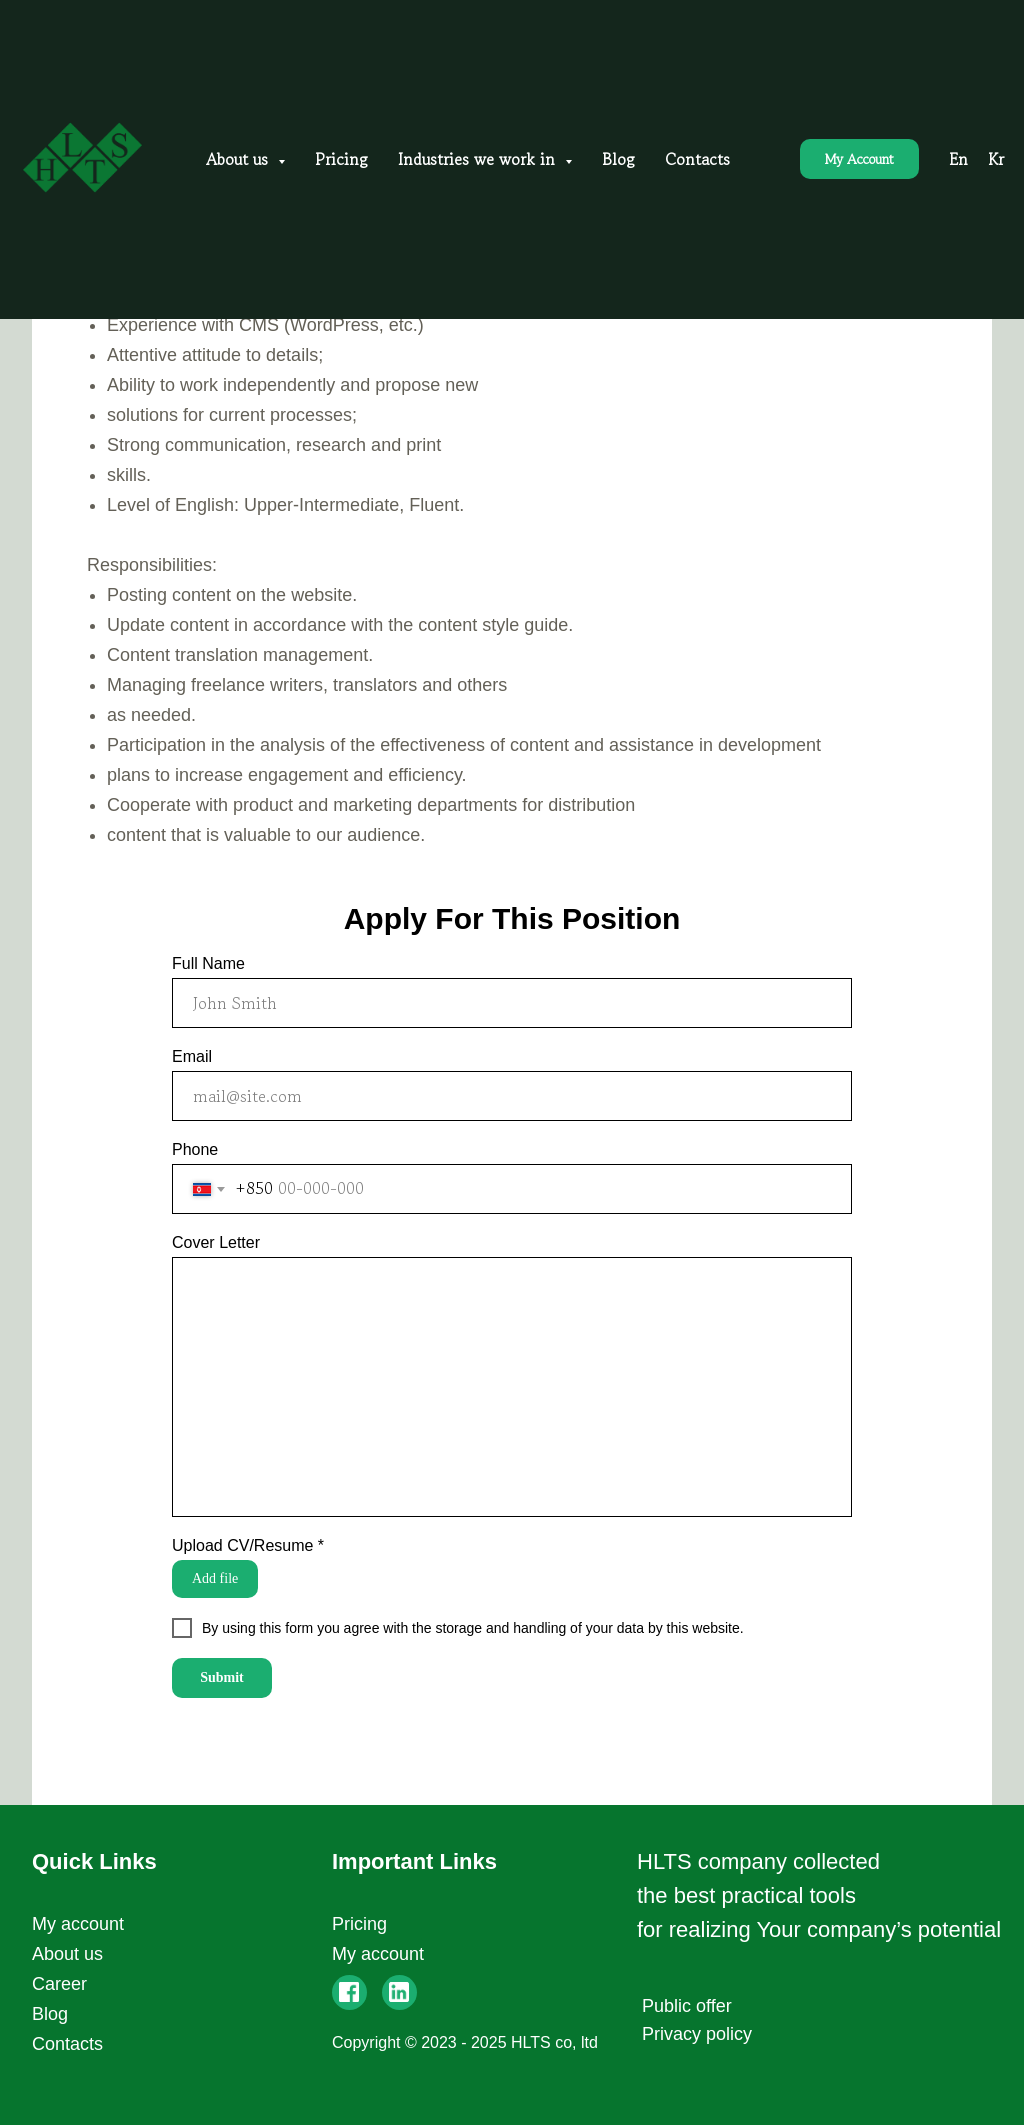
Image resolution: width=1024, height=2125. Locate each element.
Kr (996, 159)
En (958, 159)
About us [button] (239, 159)
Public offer (687, 2006)
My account (78, 1924)
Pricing (341, 159)
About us (67, 1954)
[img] (399, 1992)
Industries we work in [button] (479, 159)
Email (192, 1056)
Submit (222, 1677)
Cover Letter (216, 1242)
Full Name (208, 963)
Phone (195, 1149)
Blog (618, 159)
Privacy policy (697, 2034)
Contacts (697, 159)
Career (59, 1984)
